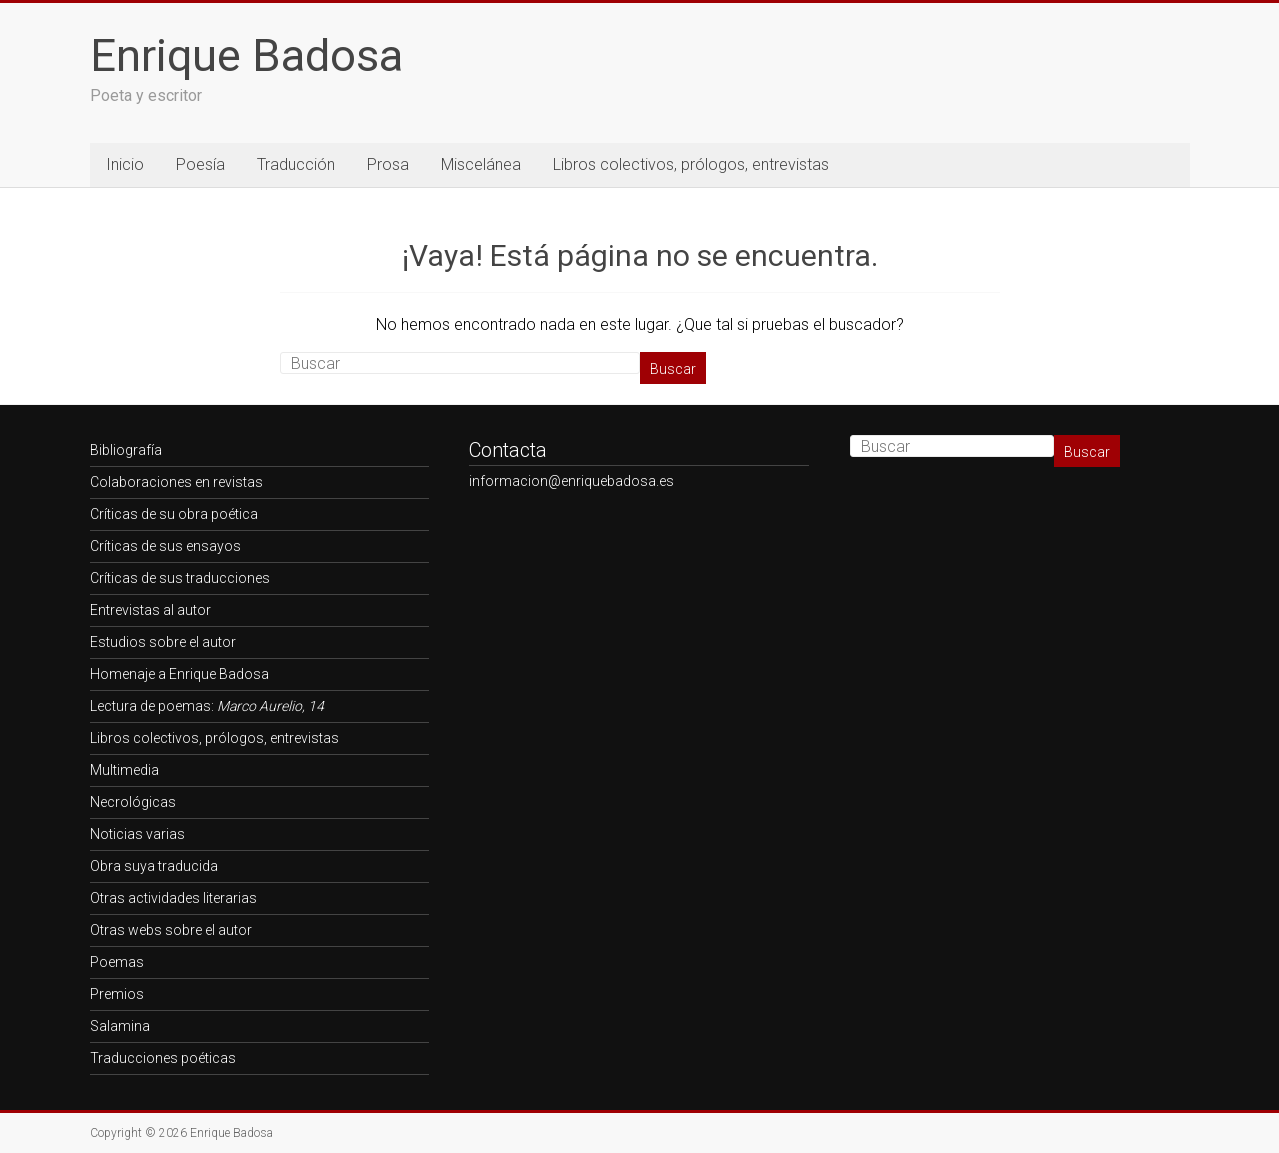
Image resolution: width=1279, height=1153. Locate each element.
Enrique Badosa (246, 55)
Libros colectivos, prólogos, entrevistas (691, 164)
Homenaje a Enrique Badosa (179, 674)
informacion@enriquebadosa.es (571, 481)
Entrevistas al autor (150, 610)
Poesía (200, 164)
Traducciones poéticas (163, 1058)
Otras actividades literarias (173, 898)
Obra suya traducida (154, 866)
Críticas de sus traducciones (180, 578)
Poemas (117, 962)
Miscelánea (481, 164)
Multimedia (124, 770)
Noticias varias (137, 834)
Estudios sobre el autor (163, 642)
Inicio (125, 164)
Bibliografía (126, 450)
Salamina (120, 1026)
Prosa (388, 164)
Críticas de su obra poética (174, 514)
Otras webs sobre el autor (171, 930)
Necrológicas (133, 802)
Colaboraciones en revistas (176, 482)
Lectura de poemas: (207, 706)
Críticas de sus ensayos (165, 546)
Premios (117, 994)
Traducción (296, 164)
